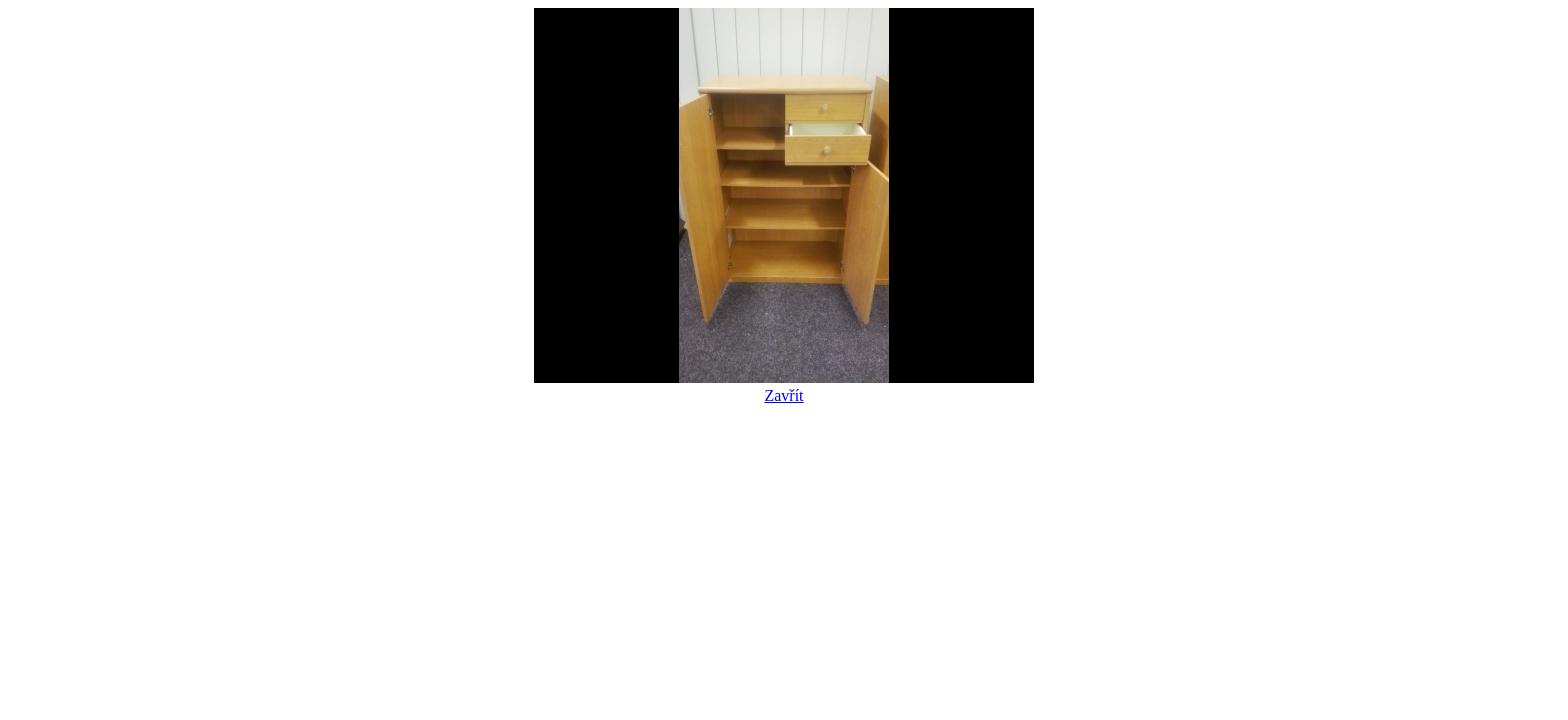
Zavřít (784, 386)
